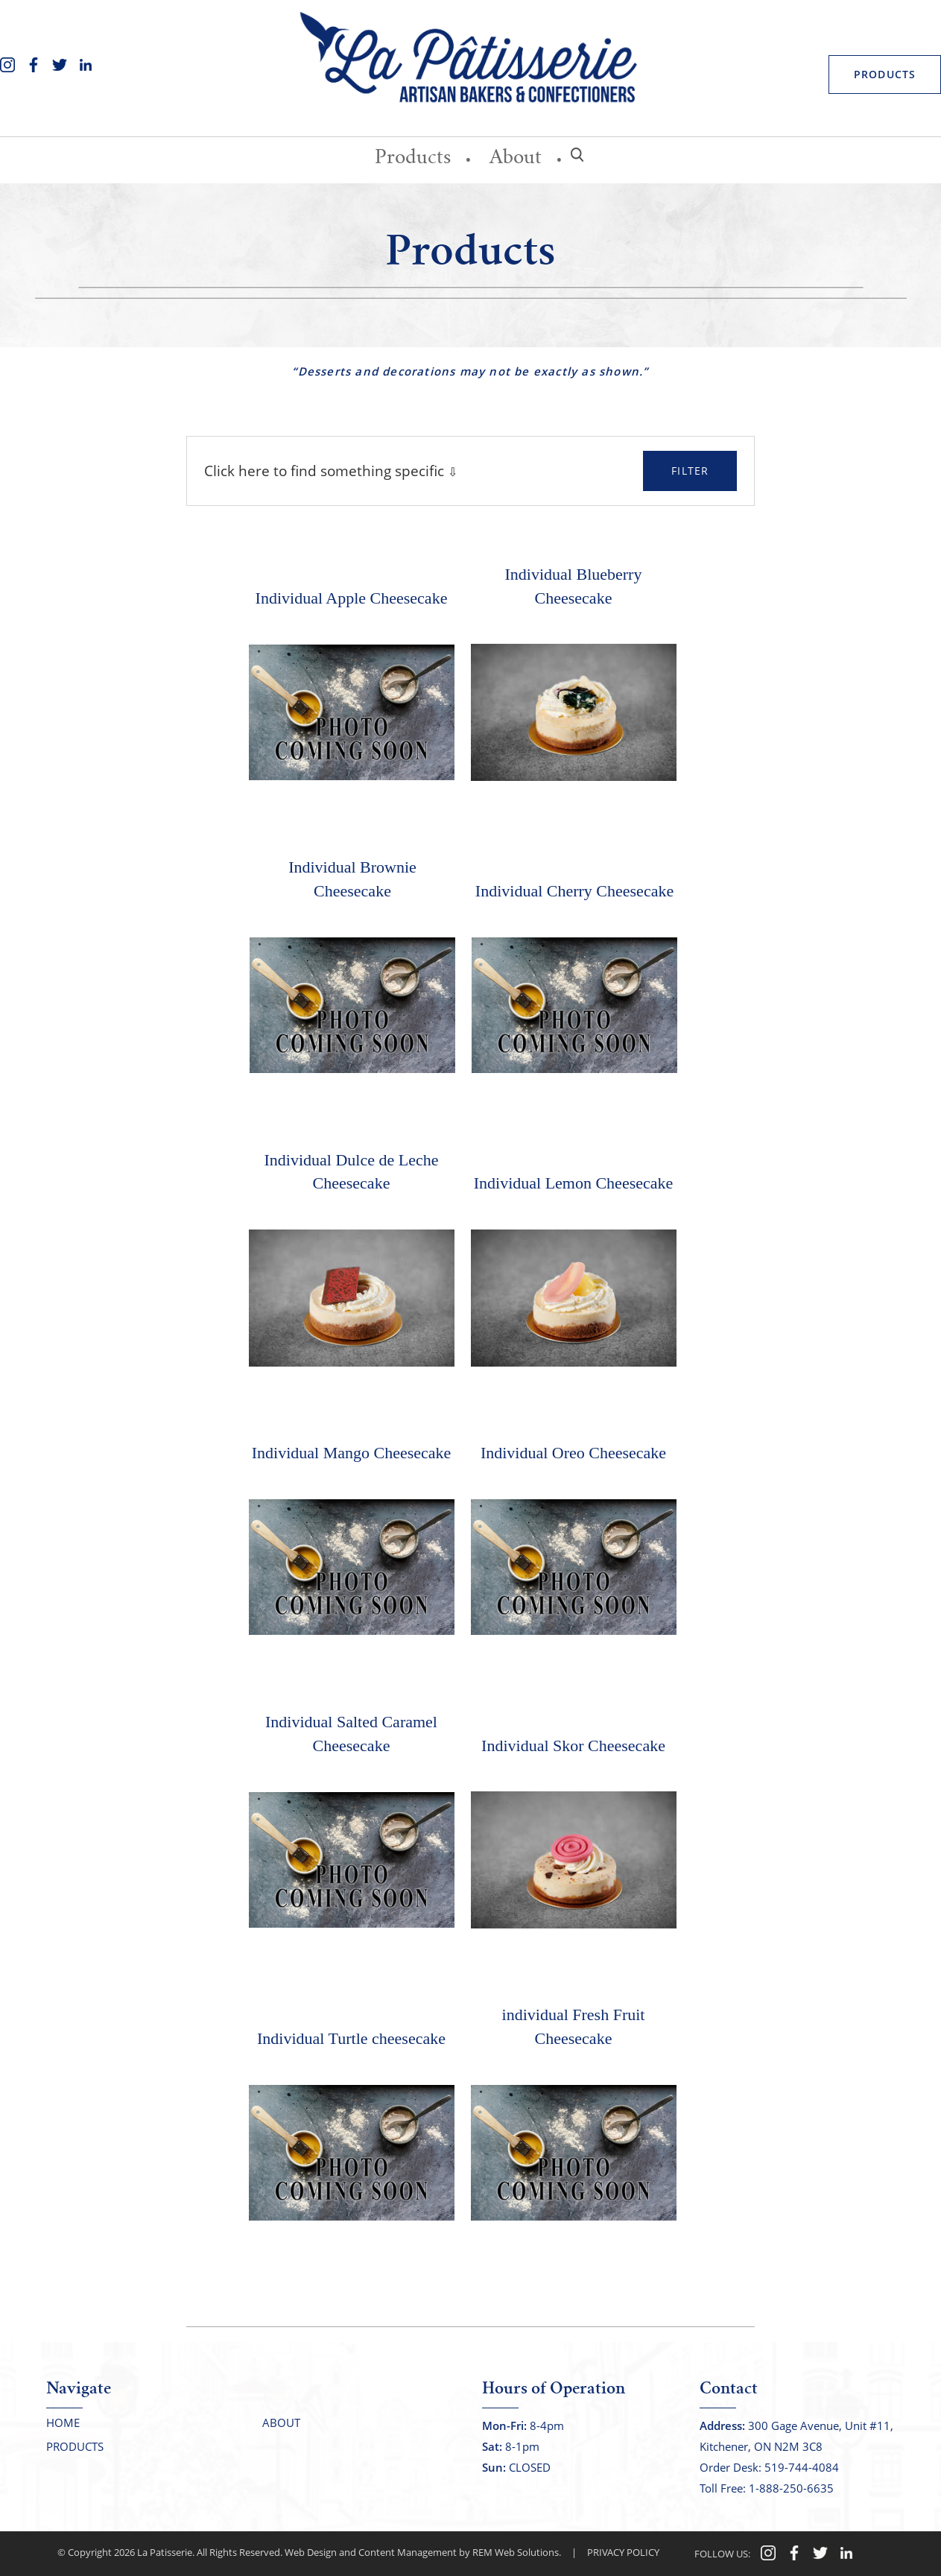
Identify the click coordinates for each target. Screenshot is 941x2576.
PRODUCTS (885, 74)
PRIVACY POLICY (623, 2552)
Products (413, 159)
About (515, 159)
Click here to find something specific (326, 471)
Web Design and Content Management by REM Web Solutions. (423, 2552)
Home (63, 2422)
